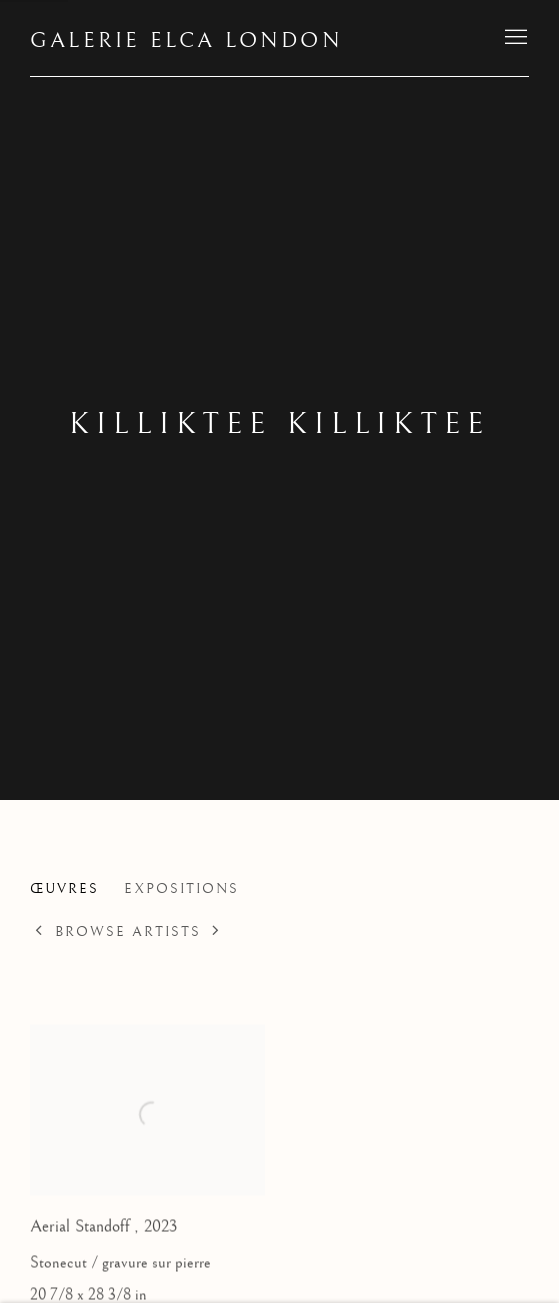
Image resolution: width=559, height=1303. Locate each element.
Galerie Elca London (186, 40)
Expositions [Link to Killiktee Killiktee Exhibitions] (181, 889)
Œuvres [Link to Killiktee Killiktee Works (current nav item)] (64, 889)
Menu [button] (514, 38)
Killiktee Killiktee (279, 424)
